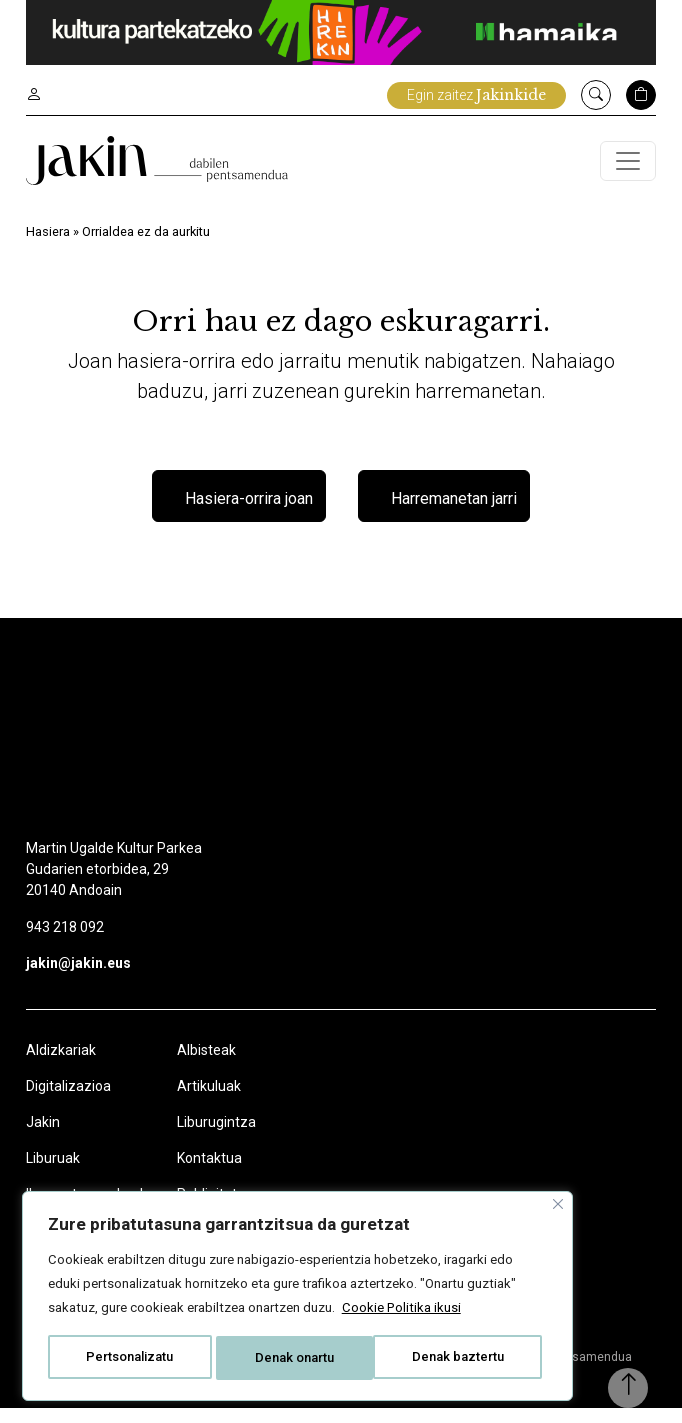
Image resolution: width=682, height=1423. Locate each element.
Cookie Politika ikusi (357, 1290)
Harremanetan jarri (454, 514)
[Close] (465, 1162)
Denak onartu (395, 1340)
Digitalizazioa (68, 1101)
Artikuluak (209, 1101)
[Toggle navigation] (628, 166)
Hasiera (48, 241)
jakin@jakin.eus (78, 978)
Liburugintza (216, 1137)
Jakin (43, 1137)
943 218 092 (65, 942)
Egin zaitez (476, 95)
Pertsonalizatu (130, 1340)
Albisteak (206, 1065)
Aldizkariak (61, 1065)
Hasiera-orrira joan (249, 514)
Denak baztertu (264, 1340)
